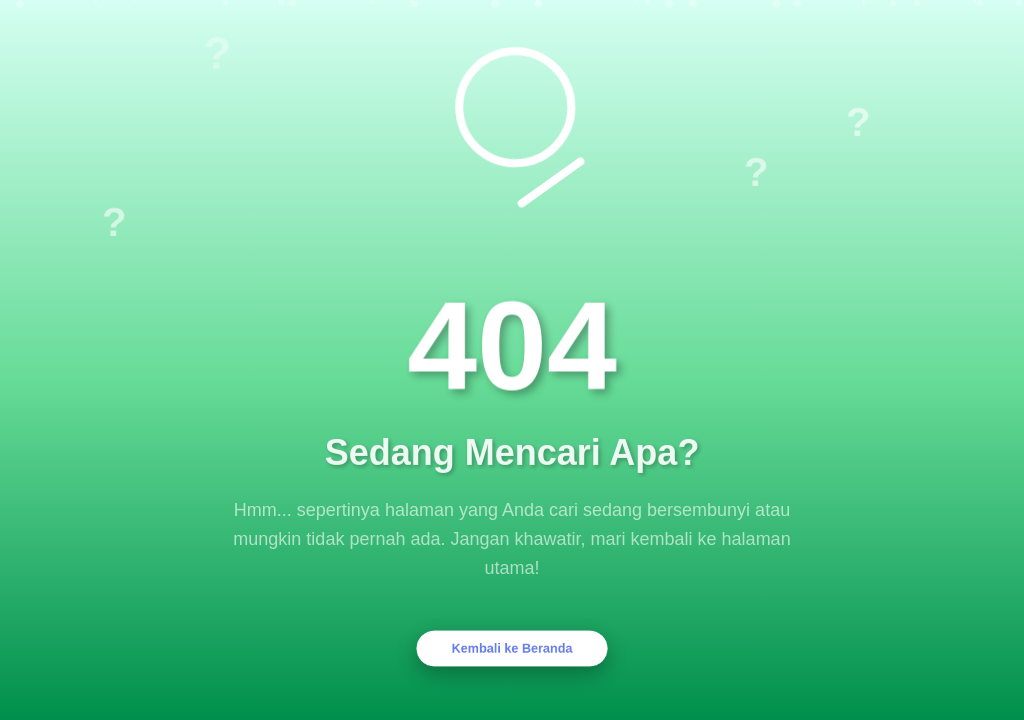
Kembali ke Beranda (512, 648)
